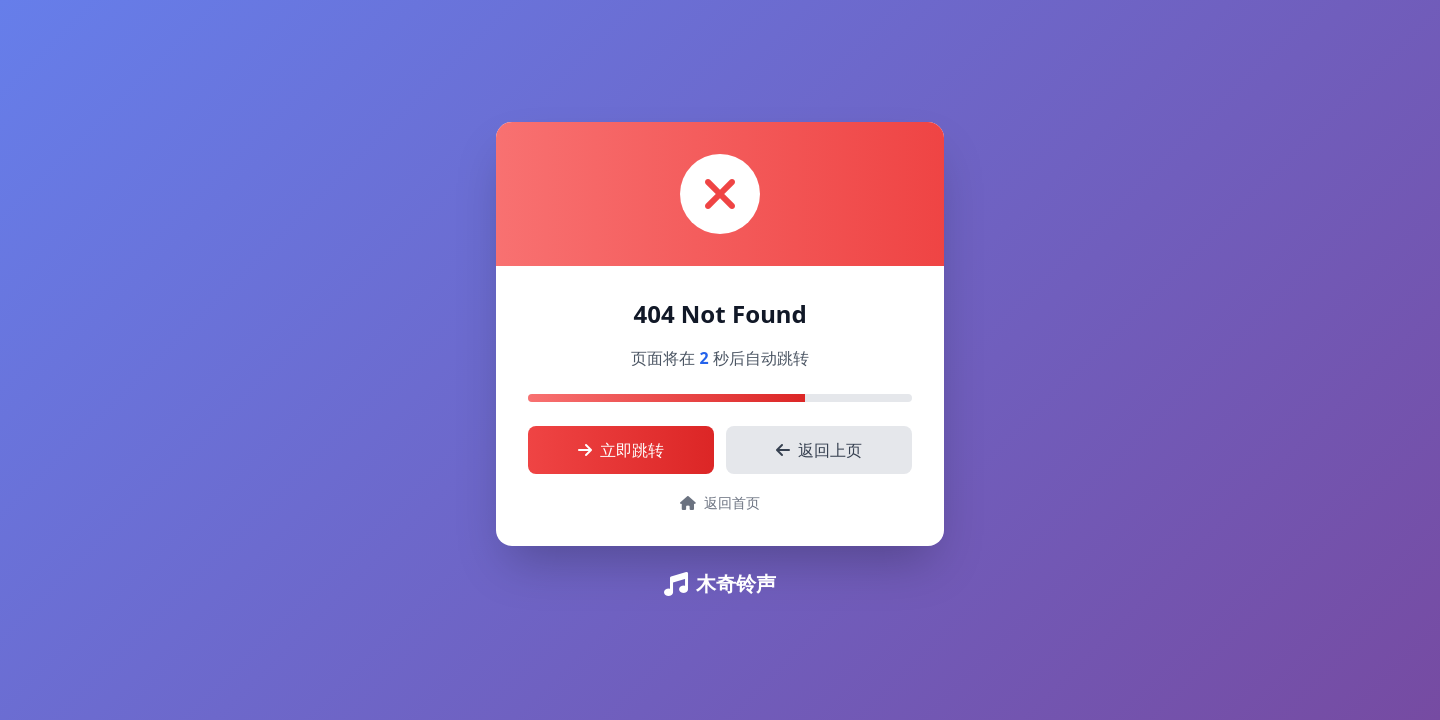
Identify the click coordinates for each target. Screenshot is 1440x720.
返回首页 (720, 502)
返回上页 (819, 450)
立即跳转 (621, 450)
